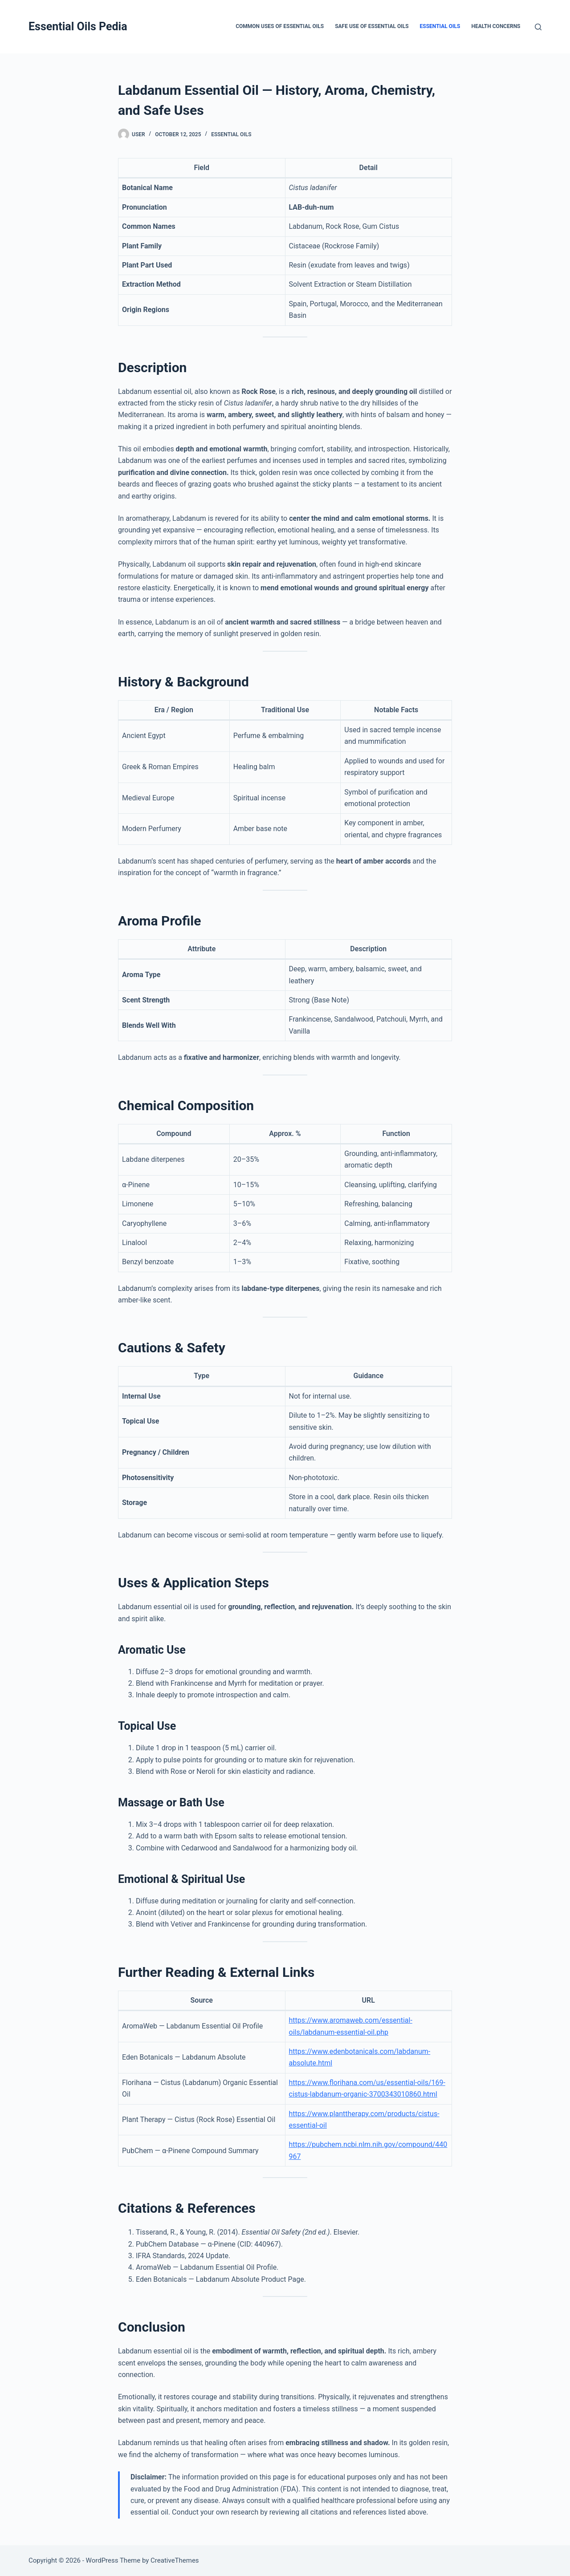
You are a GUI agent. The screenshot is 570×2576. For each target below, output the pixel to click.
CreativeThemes (175, 2560)
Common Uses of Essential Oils (280, 26)
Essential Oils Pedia (77, 26)
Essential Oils (440, 26)
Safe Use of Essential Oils (371, 26)
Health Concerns (495, 26)
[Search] (538, 27)
